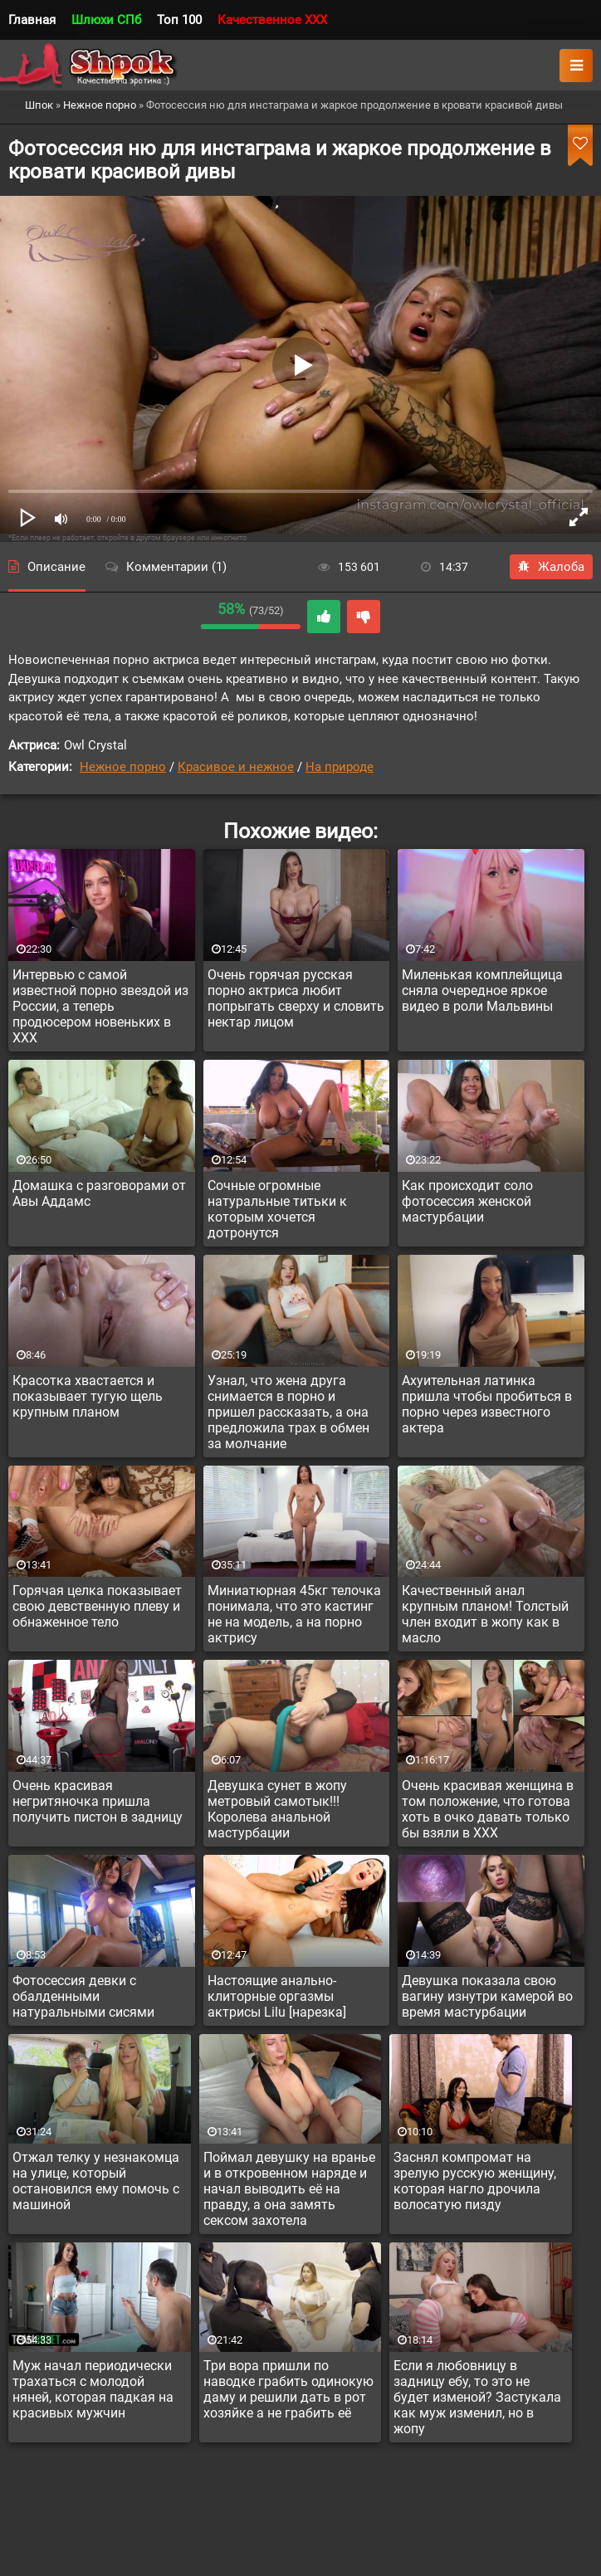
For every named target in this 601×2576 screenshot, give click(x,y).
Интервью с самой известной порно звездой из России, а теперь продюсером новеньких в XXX (100, 1006)
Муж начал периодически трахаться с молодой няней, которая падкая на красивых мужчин (92, 2389)
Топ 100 (179, 19)
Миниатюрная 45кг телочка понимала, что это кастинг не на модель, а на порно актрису (294, 1614)
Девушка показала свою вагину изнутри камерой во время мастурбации (487, 1996)
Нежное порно (123, 766)
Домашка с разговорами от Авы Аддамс (99, 1193)
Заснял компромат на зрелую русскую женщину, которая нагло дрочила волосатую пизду (474, 2181)
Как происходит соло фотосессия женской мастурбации (467, 1201)
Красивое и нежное (236, 766)
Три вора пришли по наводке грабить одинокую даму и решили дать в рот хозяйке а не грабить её (288, 2389)
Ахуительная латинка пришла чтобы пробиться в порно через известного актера (487, 1404)
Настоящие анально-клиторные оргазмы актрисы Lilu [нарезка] (277, 1996)
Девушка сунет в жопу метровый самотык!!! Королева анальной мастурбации (277, 1809)
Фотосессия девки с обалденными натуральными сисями (83, 1996)
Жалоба (551, 566)
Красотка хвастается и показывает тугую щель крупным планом (87, 1396)
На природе (339, 766)
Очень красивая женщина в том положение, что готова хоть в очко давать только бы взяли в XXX (488, 1809)
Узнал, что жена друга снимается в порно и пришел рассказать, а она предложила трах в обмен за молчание (288, 1412)
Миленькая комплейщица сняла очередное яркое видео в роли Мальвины (482, 990)
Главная (32, 19)
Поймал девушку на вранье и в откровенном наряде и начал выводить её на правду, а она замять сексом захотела (289, 2188)
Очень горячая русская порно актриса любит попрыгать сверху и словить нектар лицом (296, 998)
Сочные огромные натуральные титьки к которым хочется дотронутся (277, 1209)
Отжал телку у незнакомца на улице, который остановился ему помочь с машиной (95, 2181)
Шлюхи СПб (106, 19)
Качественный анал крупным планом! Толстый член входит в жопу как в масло (485, 1614)
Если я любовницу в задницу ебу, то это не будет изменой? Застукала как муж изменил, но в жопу (477, 2397)
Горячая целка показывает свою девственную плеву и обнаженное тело (97, 1606)
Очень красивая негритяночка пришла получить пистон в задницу (97, 1801)
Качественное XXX (272, 19)
